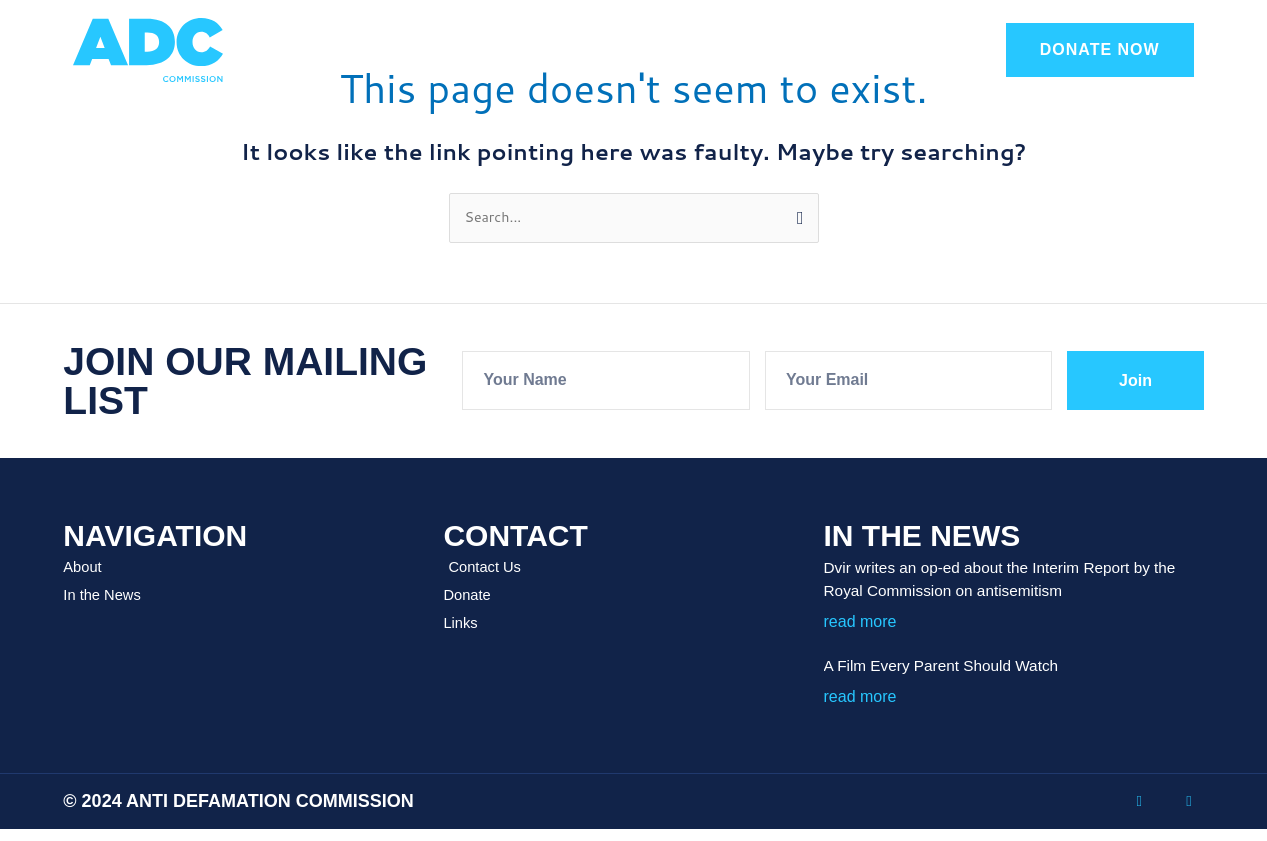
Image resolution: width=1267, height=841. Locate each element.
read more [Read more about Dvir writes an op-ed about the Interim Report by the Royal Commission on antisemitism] (860, 622)
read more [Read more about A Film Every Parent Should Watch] (860, 697)
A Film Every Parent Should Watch (961, 667)
